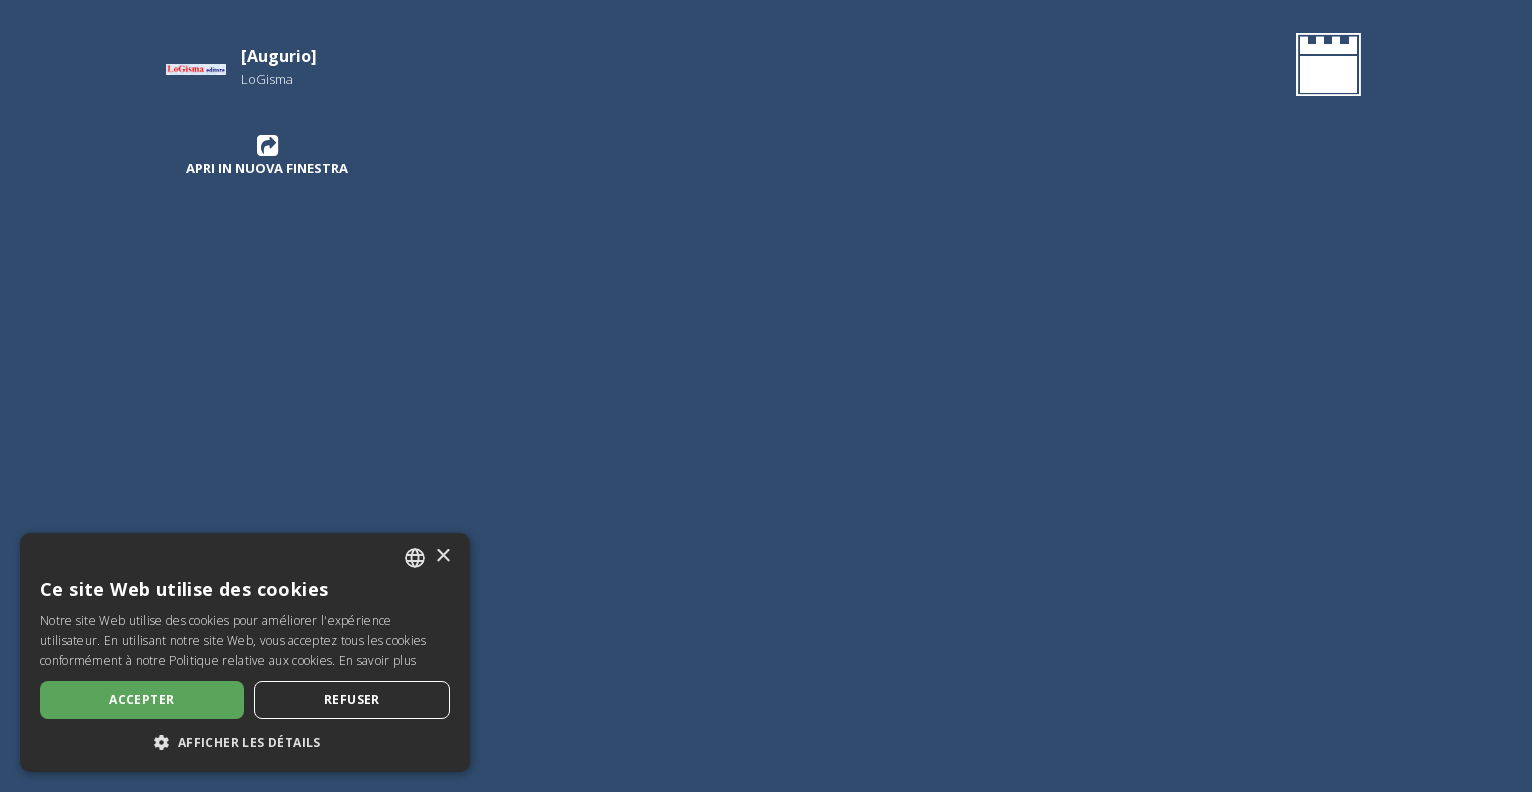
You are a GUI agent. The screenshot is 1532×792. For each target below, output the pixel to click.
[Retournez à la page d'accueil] (1324, 68)
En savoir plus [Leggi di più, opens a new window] (377, 660)
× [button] (442, 556)
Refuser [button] (352, 699)
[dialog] (245, 652)
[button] (245, 742)
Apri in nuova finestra (267, 155)
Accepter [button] (141, 699)
